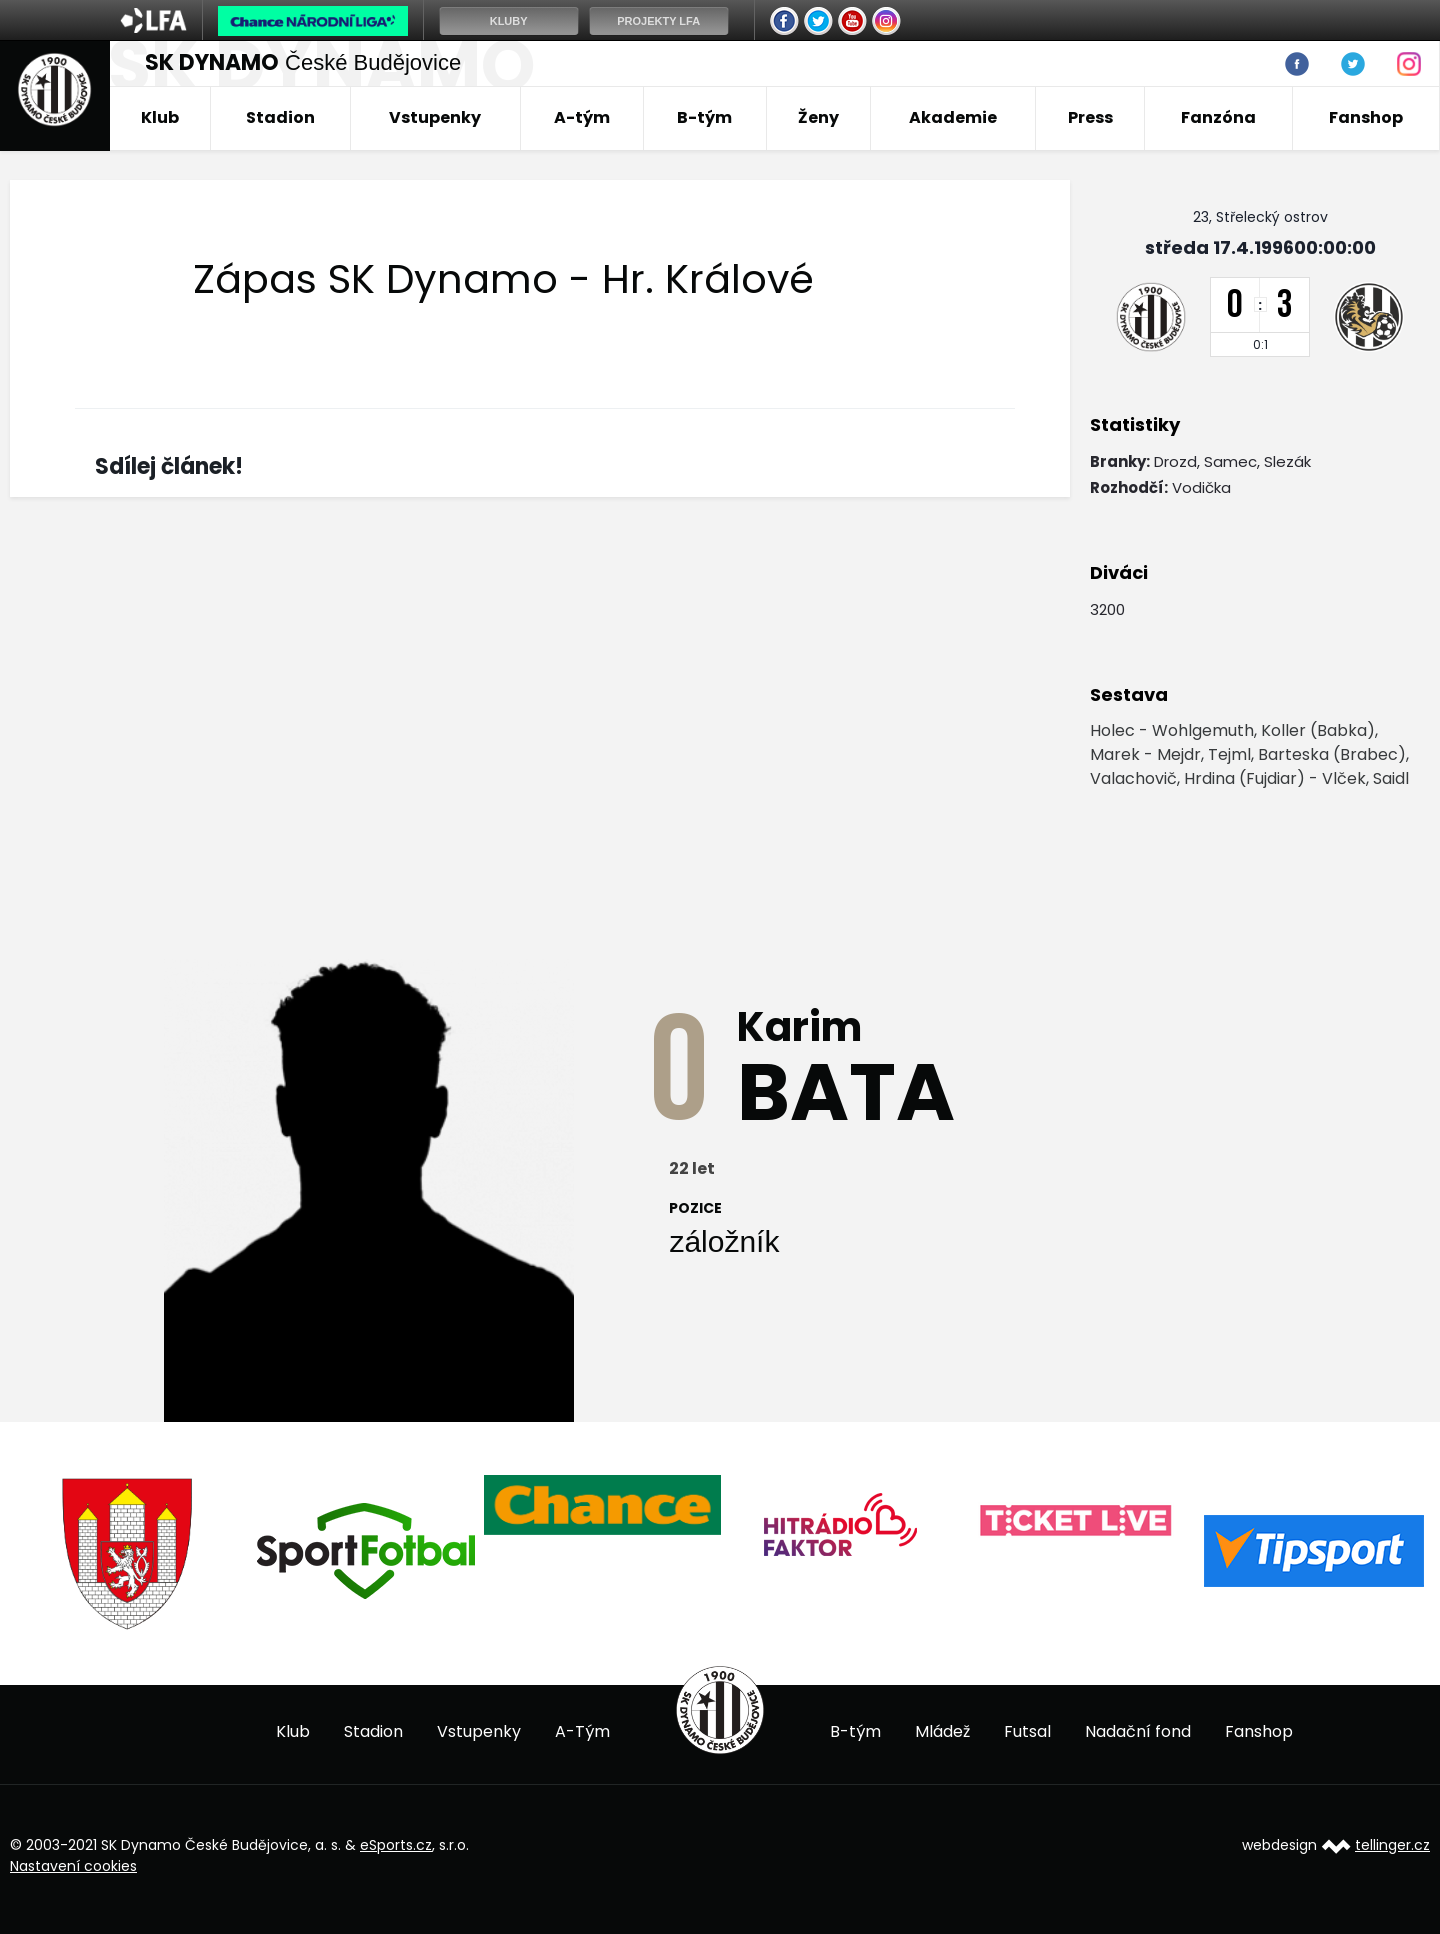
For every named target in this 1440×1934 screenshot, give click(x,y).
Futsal (1027, 1731)
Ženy (818, 117)
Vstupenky (435, 117)
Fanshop (1366, 117)
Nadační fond (1138, 1731)
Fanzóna (1218, 117)
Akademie (953, 117)
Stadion (280, 117)
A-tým (582, 117)
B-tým (704, 117)
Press (1090, 117)
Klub (160, 117)
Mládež (942, 1731)
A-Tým (582, 1731)
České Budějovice (303, 62)
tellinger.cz (1392, 1845)
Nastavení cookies (73, 1866)
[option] (128, 1554)
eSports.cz (396, 1845)
